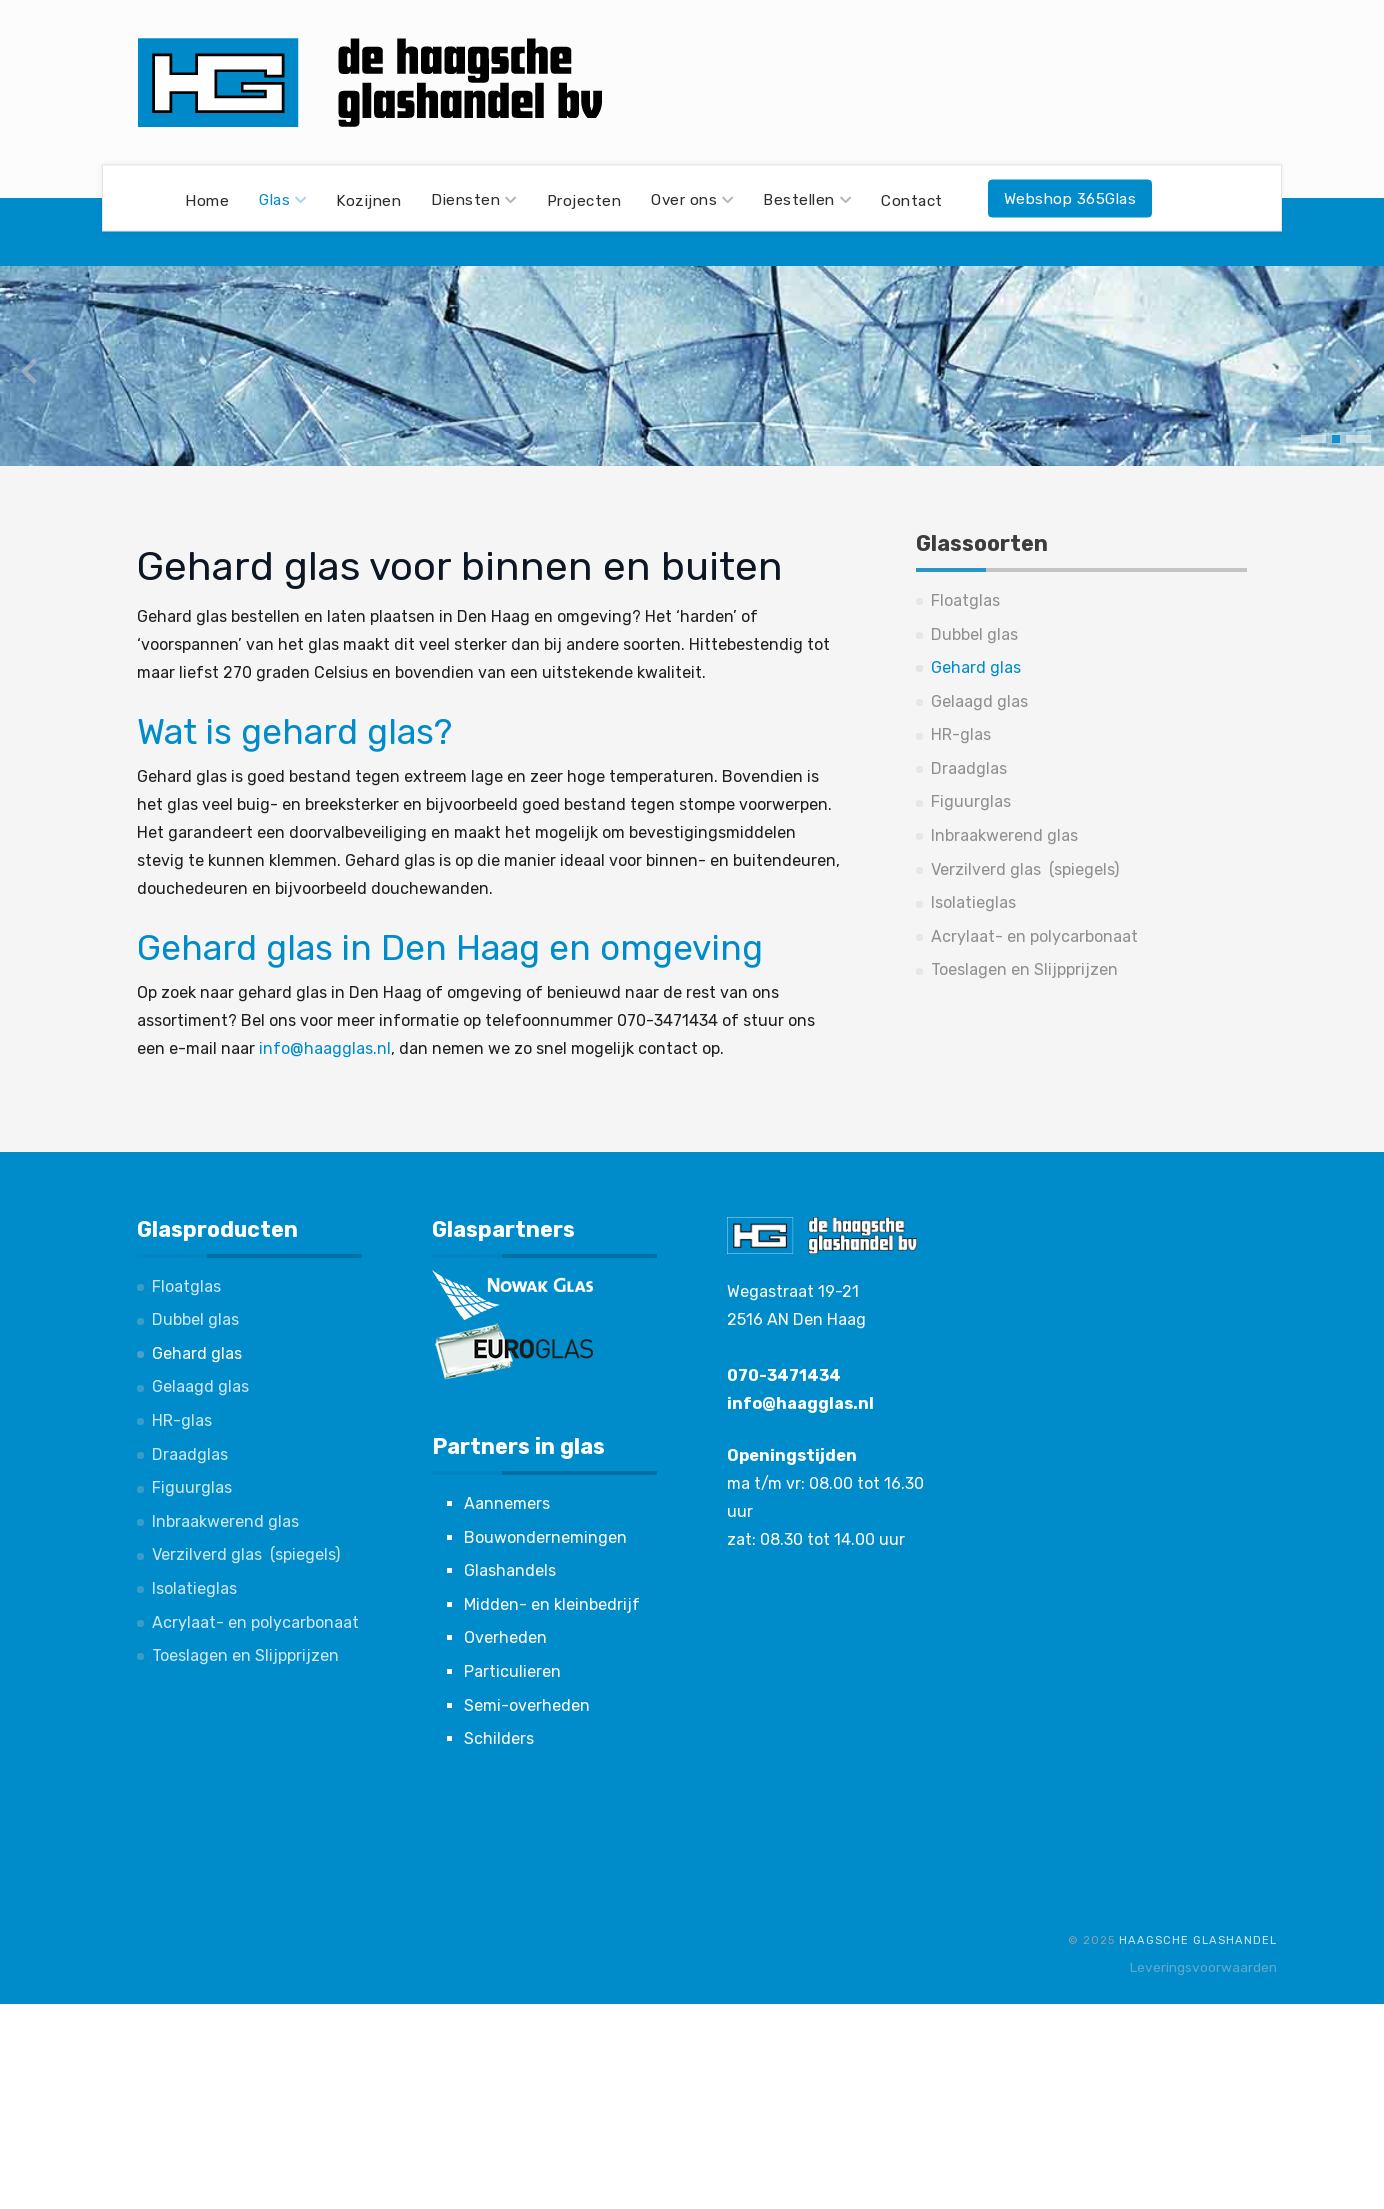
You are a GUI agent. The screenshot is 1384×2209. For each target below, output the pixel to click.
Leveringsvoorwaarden (1203, 1967)
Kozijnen (368, 200)
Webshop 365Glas (1070, 198)
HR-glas (961, 734)
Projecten (584, 200)
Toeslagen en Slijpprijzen (1024, 969)
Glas (282, 200)
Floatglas (965, 600)
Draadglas (969, 768)
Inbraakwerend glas (1004, 835)
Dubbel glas (974, 634)
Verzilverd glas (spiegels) (1025, 869)
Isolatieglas (973, 902)
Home (207, 200)
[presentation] (29, 371)
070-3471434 (784, 1375)
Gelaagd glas (979, 701)
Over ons (692, 200)
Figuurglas (971, 801)
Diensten (473, 200)
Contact (912, 200)
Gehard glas (976, 667)
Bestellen (807, 200)
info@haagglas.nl (325, 1048)
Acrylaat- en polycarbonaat (1034, 936)
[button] (1313, 439)
